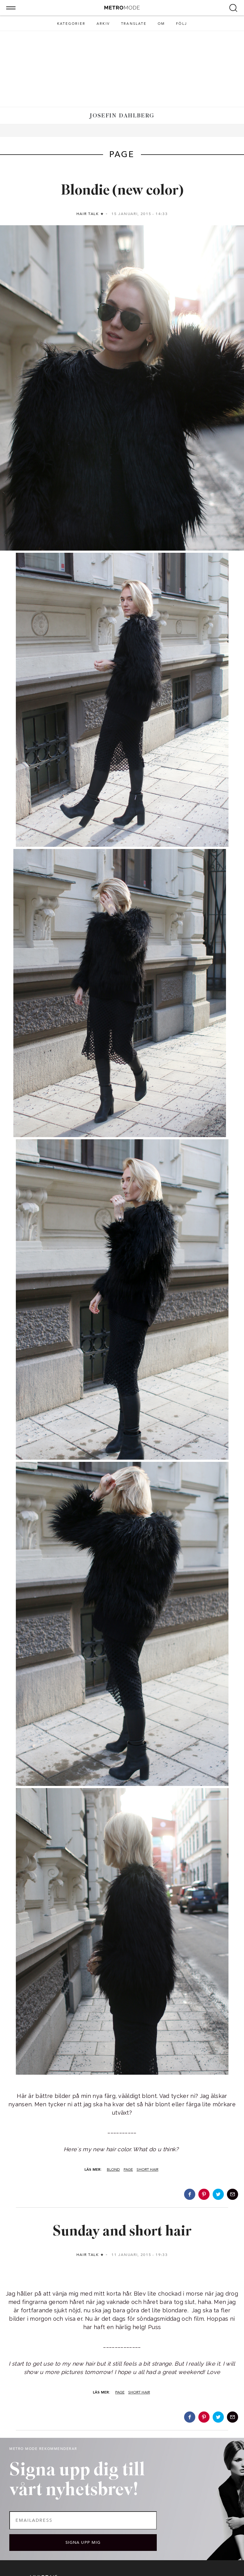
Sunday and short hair (122, 2232)
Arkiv (103, 23)
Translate (134, 23)
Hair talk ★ (90, 213)
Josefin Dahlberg (122, 116)
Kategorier (71, 23)
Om (161, 23)
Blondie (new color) (122, 191)
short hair (147, 2169)
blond (113, 2169)
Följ (181, 23)
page (128, 2169)
